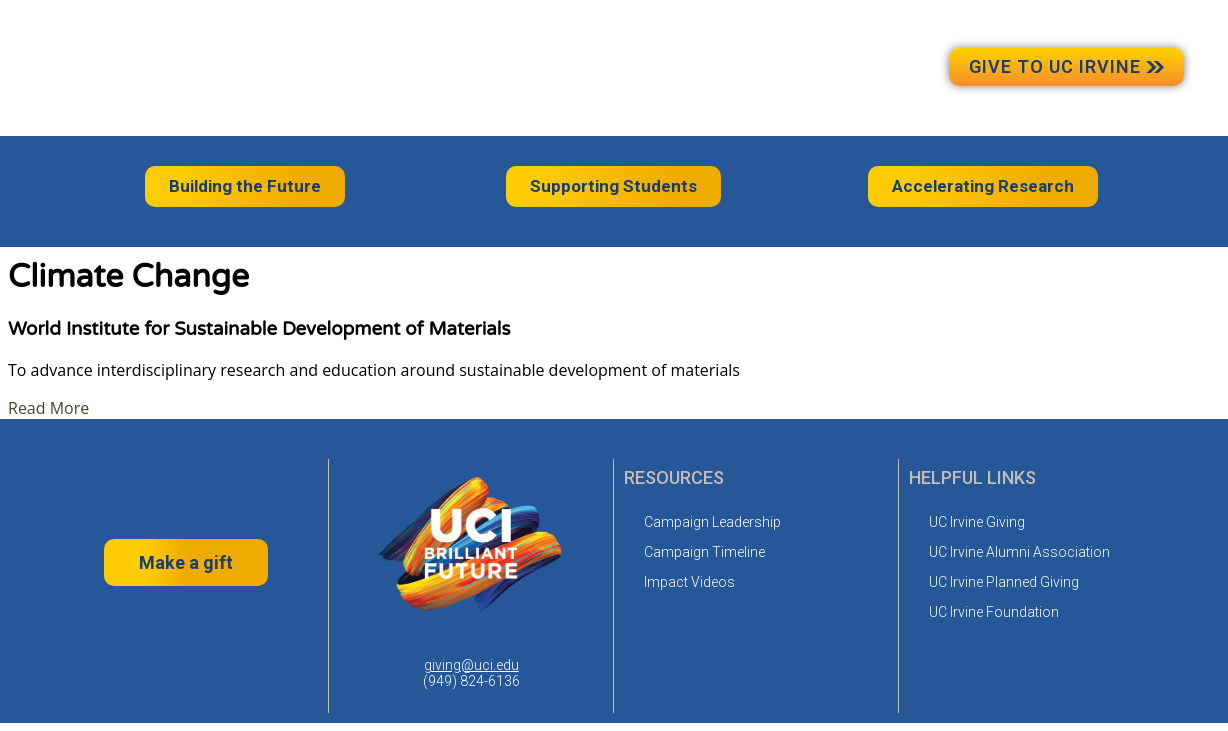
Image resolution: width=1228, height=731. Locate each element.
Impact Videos (689, 582)
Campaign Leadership (712, 522)
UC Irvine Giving (977, 522)
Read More (48, 408)
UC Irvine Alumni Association (1019, 552)
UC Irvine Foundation (994, 612)
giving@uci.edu (471, 665)
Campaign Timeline (704, 552)
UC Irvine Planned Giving (1004, 582)
